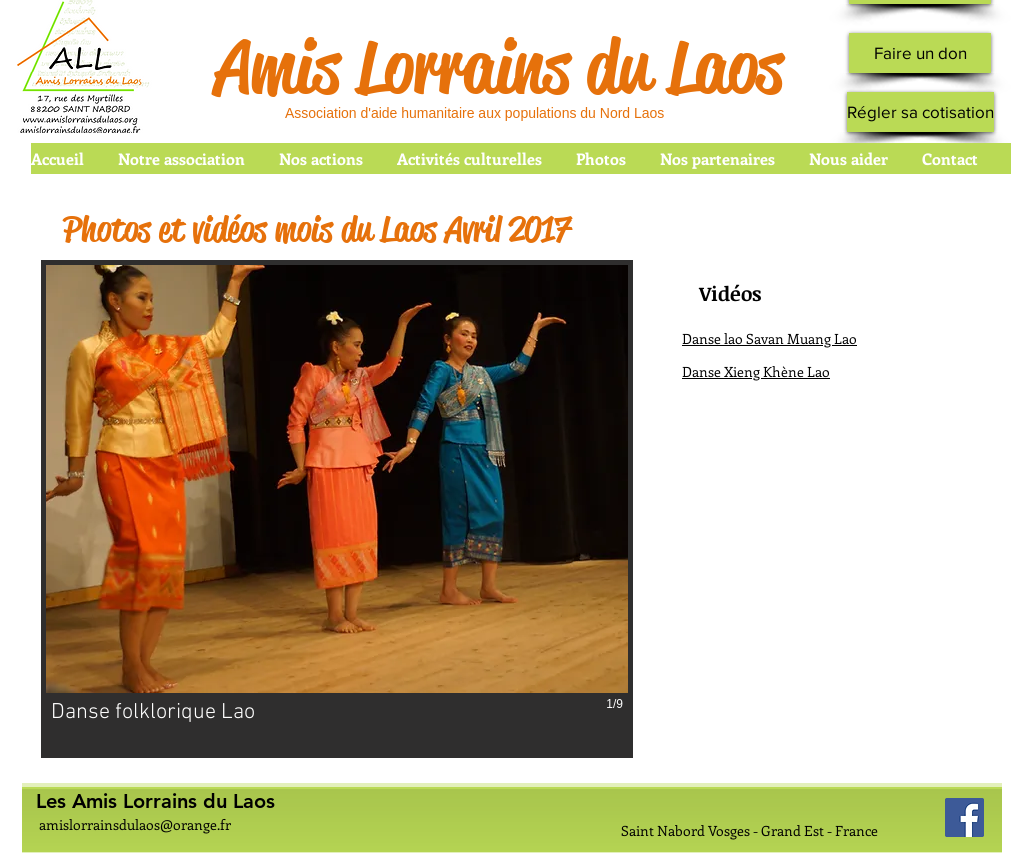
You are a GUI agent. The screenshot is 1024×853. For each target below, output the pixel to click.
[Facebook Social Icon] (964, 817)
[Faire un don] (920, 53)
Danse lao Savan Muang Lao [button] (769, 338)
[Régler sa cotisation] (920, 112)
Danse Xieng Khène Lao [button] (756, 371)
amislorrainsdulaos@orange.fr (135, 824)
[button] (337, 509)
